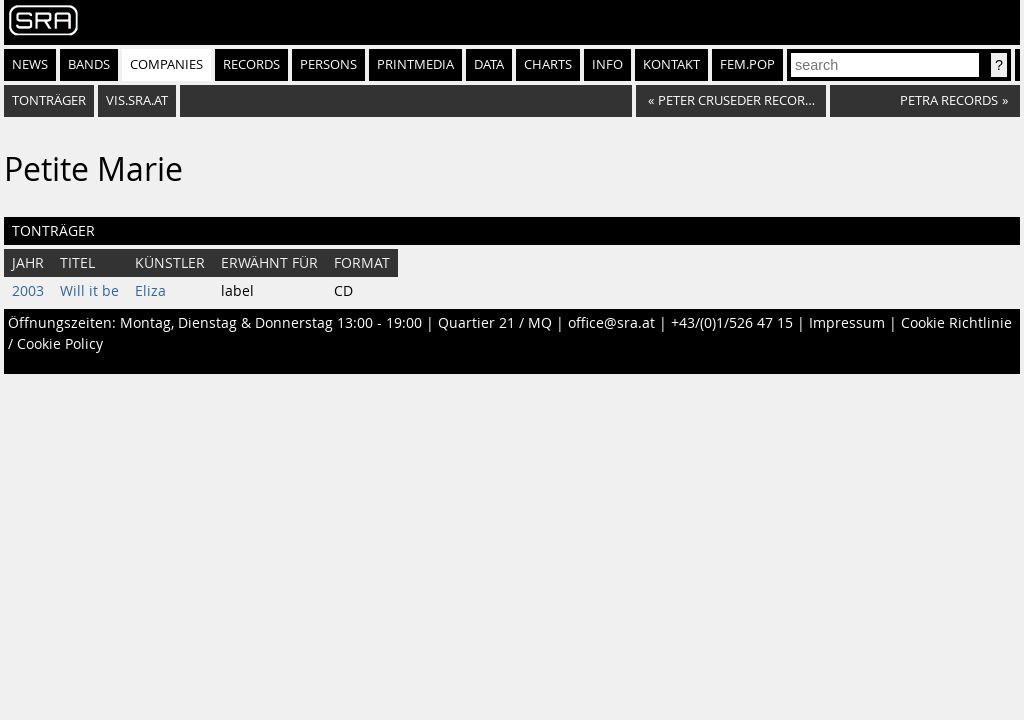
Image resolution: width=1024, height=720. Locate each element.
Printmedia (415, 64)
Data (489, 64)
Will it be (89, 291)
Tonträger (49, 100)
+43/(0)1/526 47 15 (732, 323)
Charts (548, 64)
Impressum (847, 323)
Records (251, 64)
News (30, 64)
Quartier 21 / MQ (495, 323)
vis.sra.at (137, 100)
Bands (89, 64)
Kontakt (671, 64)
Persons (328, 64)
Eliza (150, 291)
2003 (28, 291)
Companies (166, 64)
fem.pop (747, 64)
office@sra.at (611, 323)
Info (607, 64)
